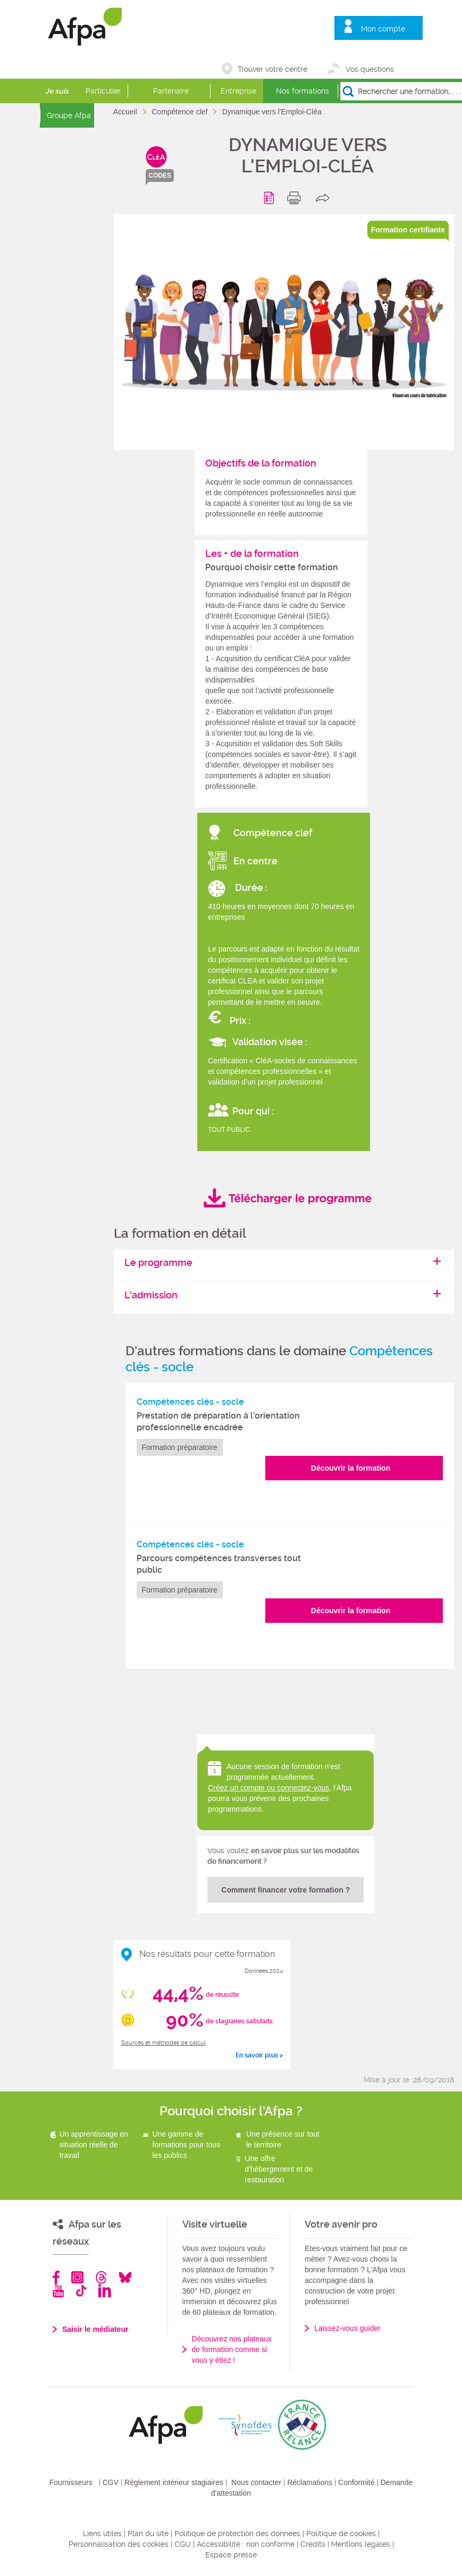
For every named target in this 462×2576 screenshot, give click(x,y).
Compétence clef (180, 111)
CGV (111, 2482)
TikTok (81, 2290)
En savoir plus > (259, 2055)
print (296, 198)
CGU (182, 2544)
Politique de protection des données (237, 2533)
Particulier (103, 91)
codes (159, 175)
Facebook (56, 2277)
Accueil (126, 111)
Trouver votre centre (272, 69)
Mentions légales (360, 2544)
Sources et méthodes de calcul (163, 2042)
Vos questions (370, 69)
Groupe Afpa (69, 115)
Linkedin (104, 2290)
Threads (101, 2277)
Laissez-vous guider (347, 2328)
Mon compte (383, 28)
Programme (271, 198)
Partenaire (171, 91)
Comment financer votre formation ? (285, 1890)
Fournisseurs (71, 2482)
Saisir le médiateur (95, 2329)
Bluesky (125, 2277)
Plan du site (148, 2533)
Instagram (77, 2277)
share (325, 198)
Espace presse (231, 2554)
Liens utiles (102, 2533)
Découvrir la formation (350, 1468)
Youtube (58, 2290)
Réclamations (309, 2482)
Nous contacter (256, 2482)
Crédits (312, 2544)
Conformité (356, 2482)
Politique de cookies (341, 2533)
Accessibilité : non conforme (246, 2544)
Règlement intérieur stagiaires (173, 2482)
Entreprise (238, 91)
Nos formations (302, 91)
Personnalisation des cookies (119, 2544)
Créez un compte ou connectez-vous (268, 1787)
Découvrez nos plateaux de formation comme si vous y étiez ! (232, 2349)
